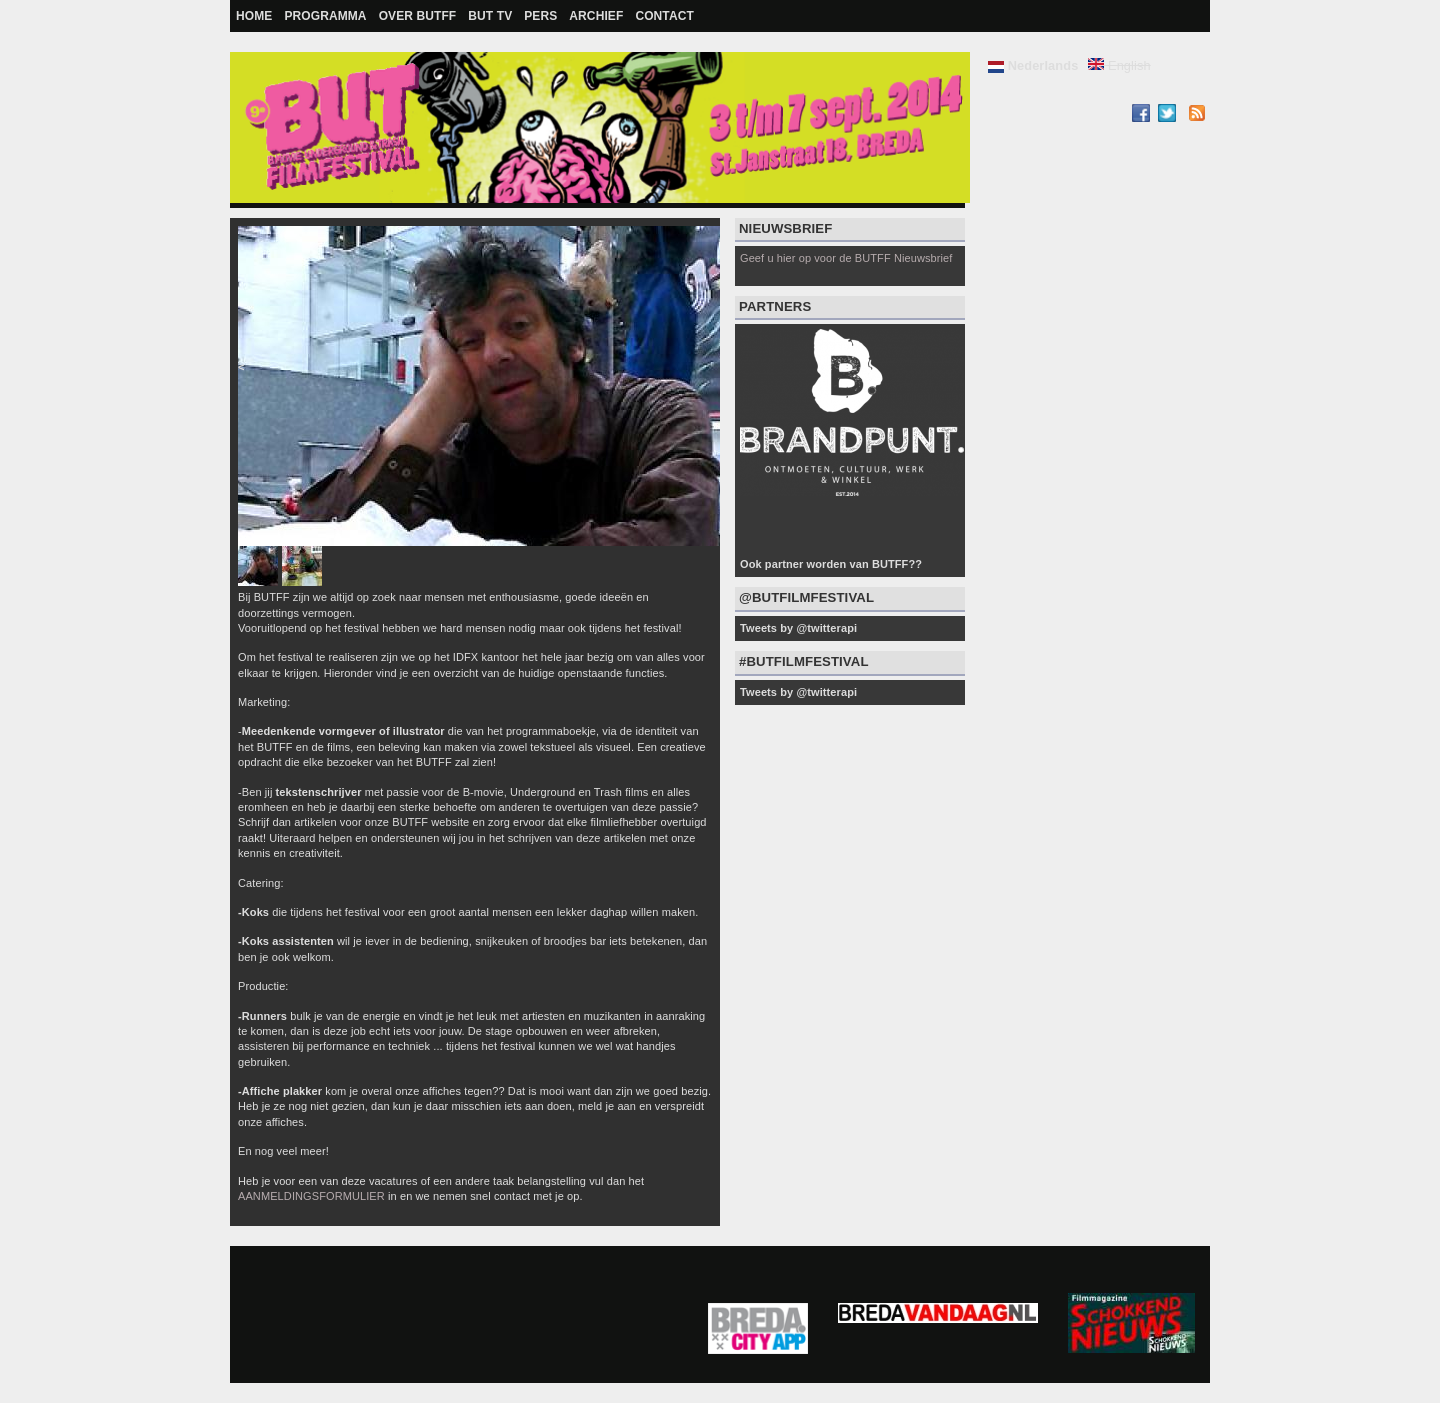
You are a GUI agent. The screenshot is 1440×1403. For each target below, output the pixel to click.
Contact (664, 16)
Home (254, 16)
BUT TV (490, 16)
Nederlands (1033, 65)
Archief (596, 16)
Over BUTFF (418, 16)
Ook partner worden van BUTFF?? (831, 564)
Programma (325, 16)
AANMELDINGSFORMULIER (311, 1196)
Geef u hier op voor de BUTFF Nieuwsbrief (846, 258)
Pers (540, 16)
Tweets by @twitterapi (798, 628)
